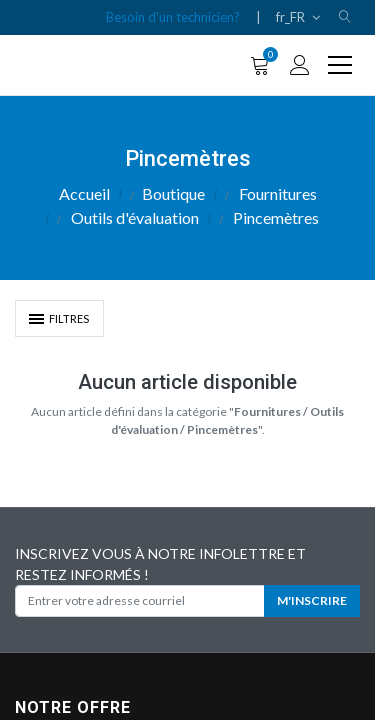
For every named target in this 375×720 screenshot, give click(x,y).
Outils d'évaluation (135, 217)
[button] (345, 17)
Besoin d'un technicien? (173, 17)
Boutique (173, 193)
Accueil (84, 193)
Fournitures (278, 193)
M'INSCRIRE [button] (312, 600)
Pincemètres (276, 217)
